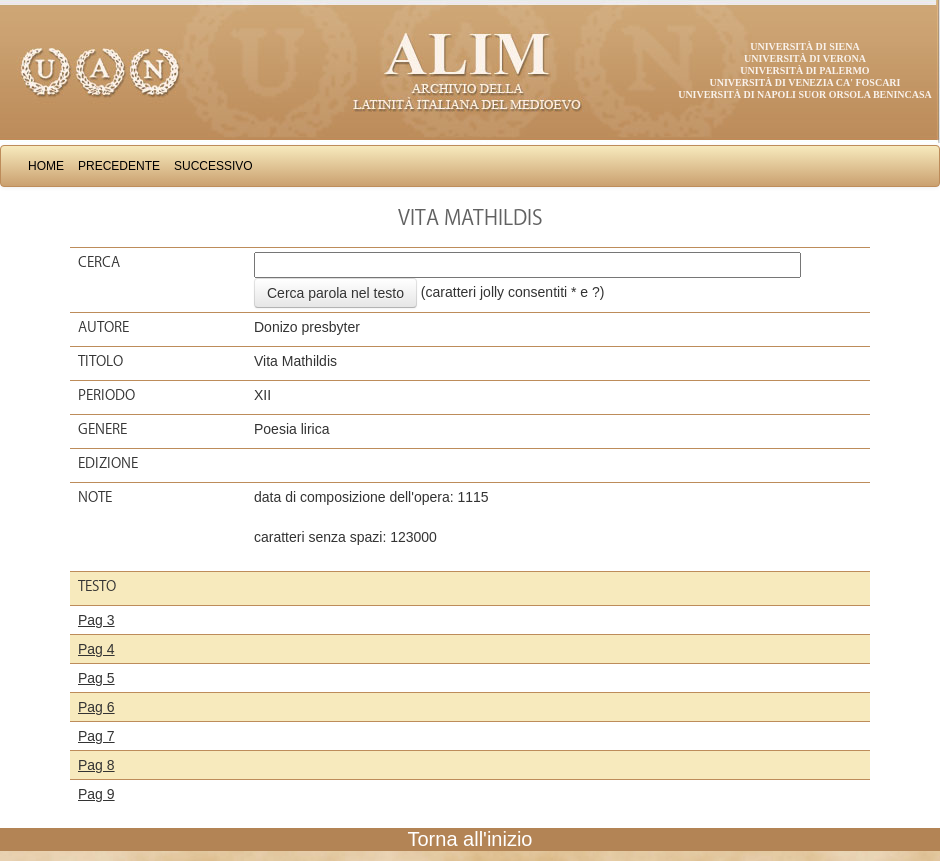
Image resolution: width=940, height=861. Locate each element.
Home (46, 166)
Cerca (99, 262)
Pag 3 (96, 620)
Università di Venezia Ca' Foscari (805, 82)
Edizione (108, 463)
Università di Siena (804, 46)
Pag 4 (96, 649)
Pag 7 (96, 736)
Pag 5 (96, 678)
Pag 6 (96, 707)
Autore (103, 327)
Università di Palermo (804, 70)
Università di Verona (805, 58)
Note (95, 497)
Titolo (100, 361)
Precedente (119, 166)
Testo (97, 586)
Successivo (213, 166)
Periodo (106, 395)
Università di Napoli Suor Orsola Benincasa (805, 94)
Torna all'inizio (470, 839)
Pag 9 (96, 794)
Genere (102, 429)
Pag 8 (96, 765)
